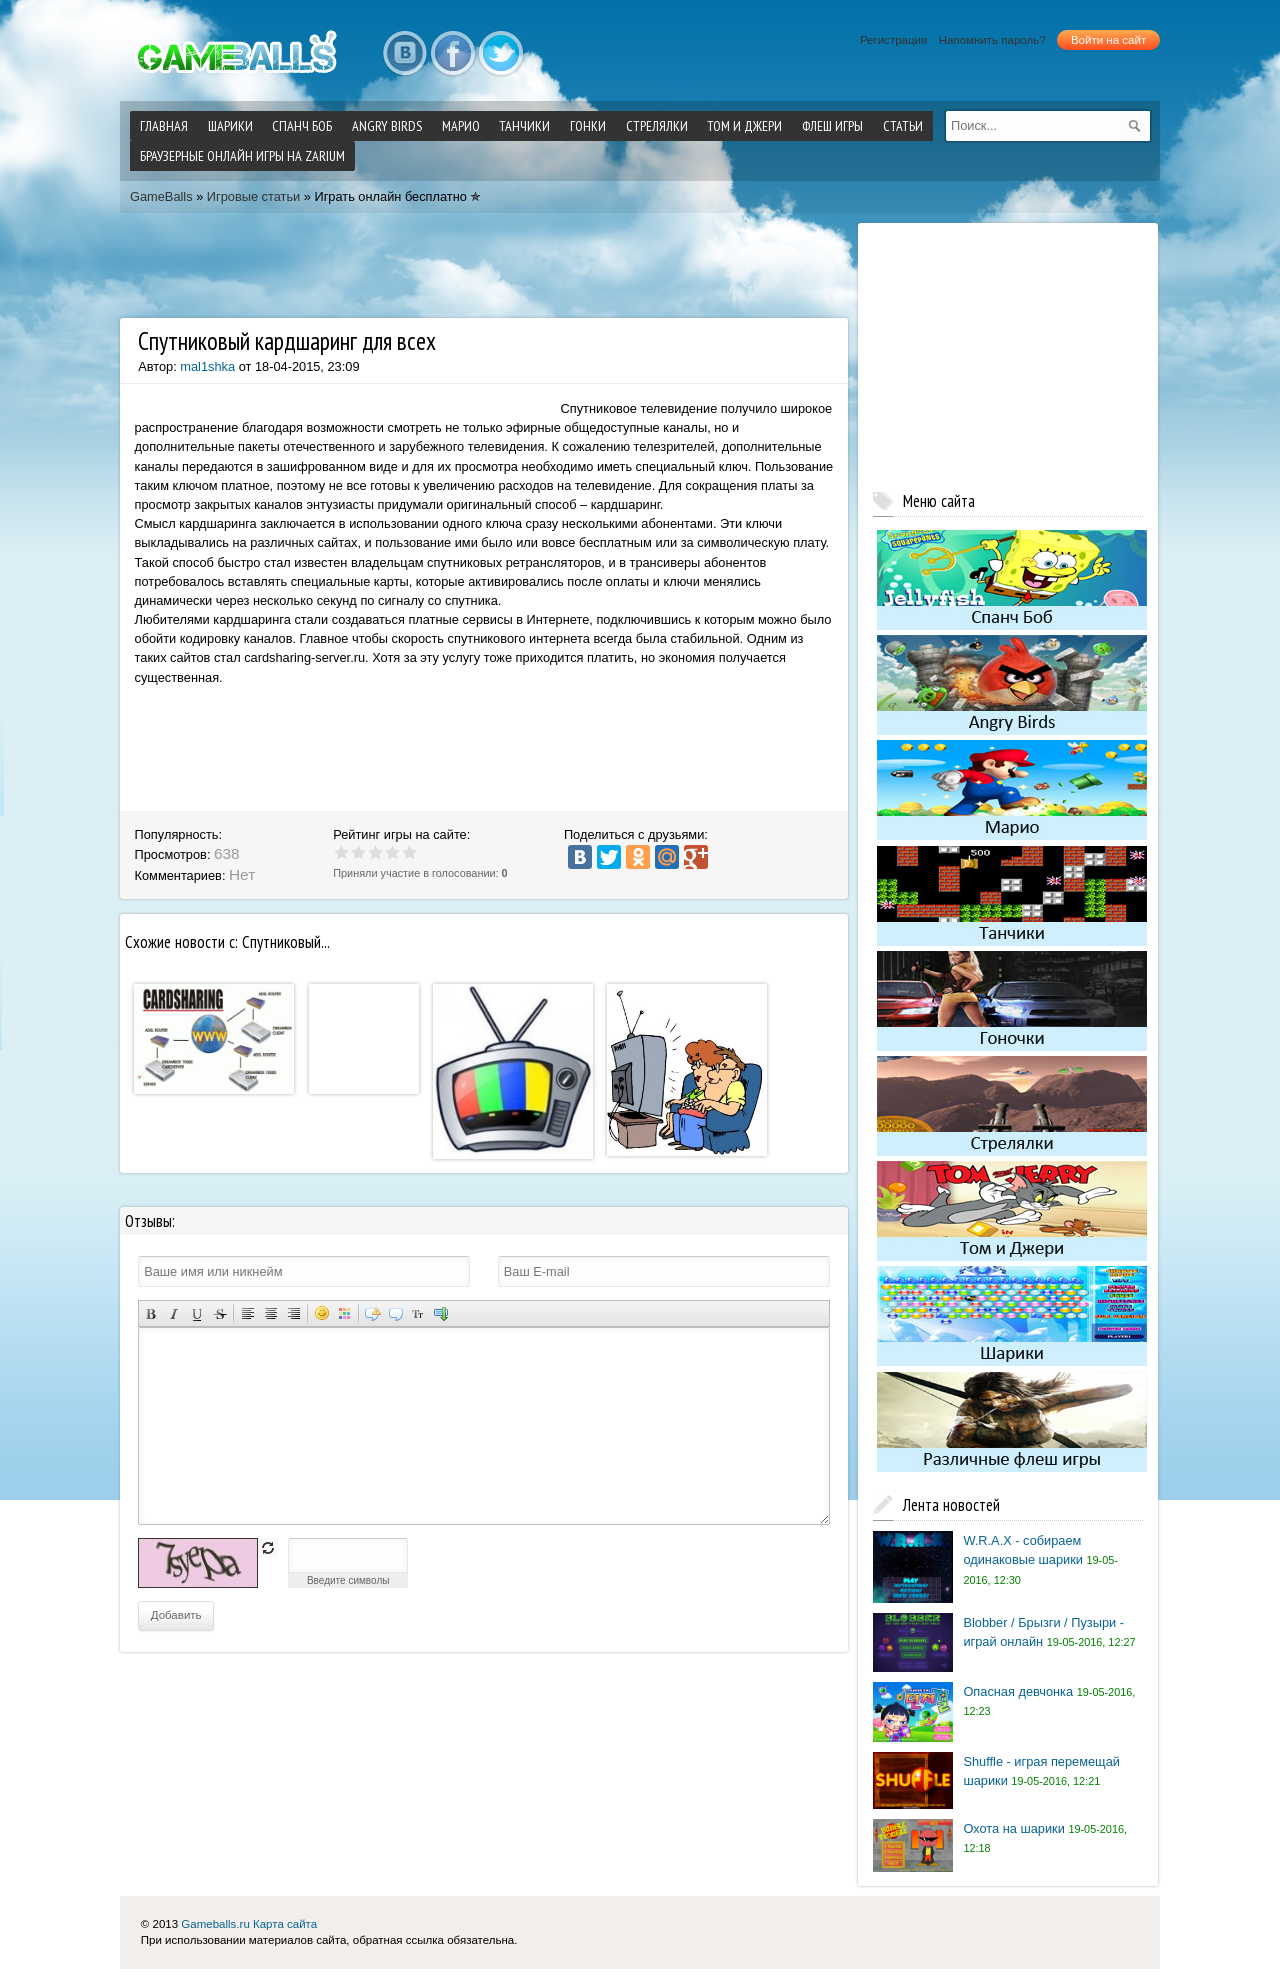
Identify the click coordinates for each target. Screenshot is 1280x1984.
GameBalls (161, 196)
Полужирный (150, 1313)
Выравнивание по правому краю (293, 1313)
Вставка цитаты (395, 1313)
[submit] (1135, 126)
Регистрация (893, 40)
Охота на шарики (1013, 1828)
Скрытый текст (372, 1313)
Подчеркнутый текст (196, 1313)
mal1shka (207, 366)
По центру (270, 1313)
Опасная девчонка (1018, 1691)
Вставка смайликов (321, 1313)
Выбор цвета (344, 1313)
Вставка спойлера (441, 1313)
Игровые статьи (253, 196)
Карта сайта (285, 1924)
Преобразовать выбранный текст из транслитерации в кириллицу (418, 1313)
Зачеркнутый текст (219, 1313)
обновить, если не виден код (268, 1548)
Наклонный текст (173, 1313)
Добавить (176, 1615)
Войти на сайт (1108, 40)
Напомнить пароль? (992, 40)
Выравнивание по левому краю (247, 1313)
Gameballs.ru (215, 1924)
